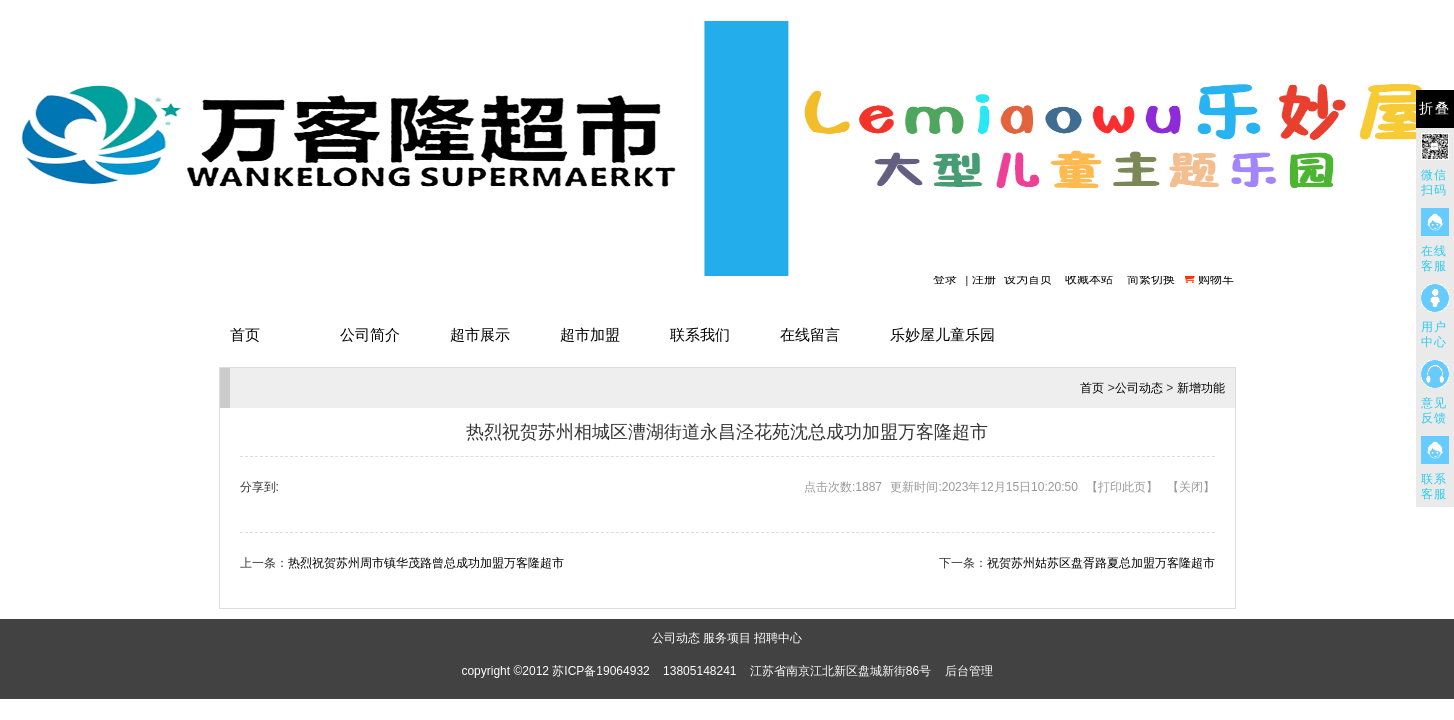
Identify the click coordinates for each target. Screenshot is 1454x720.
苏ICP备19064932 (600, 671)
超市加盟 (590, 334)
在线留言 (810, 334)
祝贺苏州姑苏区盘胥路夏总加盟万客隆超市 (1101, 563)
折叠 (1435, 108)
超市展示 (480, 334)
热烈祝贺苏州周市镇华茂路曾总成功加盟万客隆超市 (426, 563)
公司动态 (1139, 388)
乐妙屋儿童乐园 (942, 334)
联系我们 (700, 334)
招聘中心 (778, 638)
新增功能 (1201, 388)
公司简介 (370, 334)
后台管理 (969, 671)
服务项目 (727, 638)
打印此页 (1122, 487)
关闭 (1191, 487)
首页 (245, 334)
